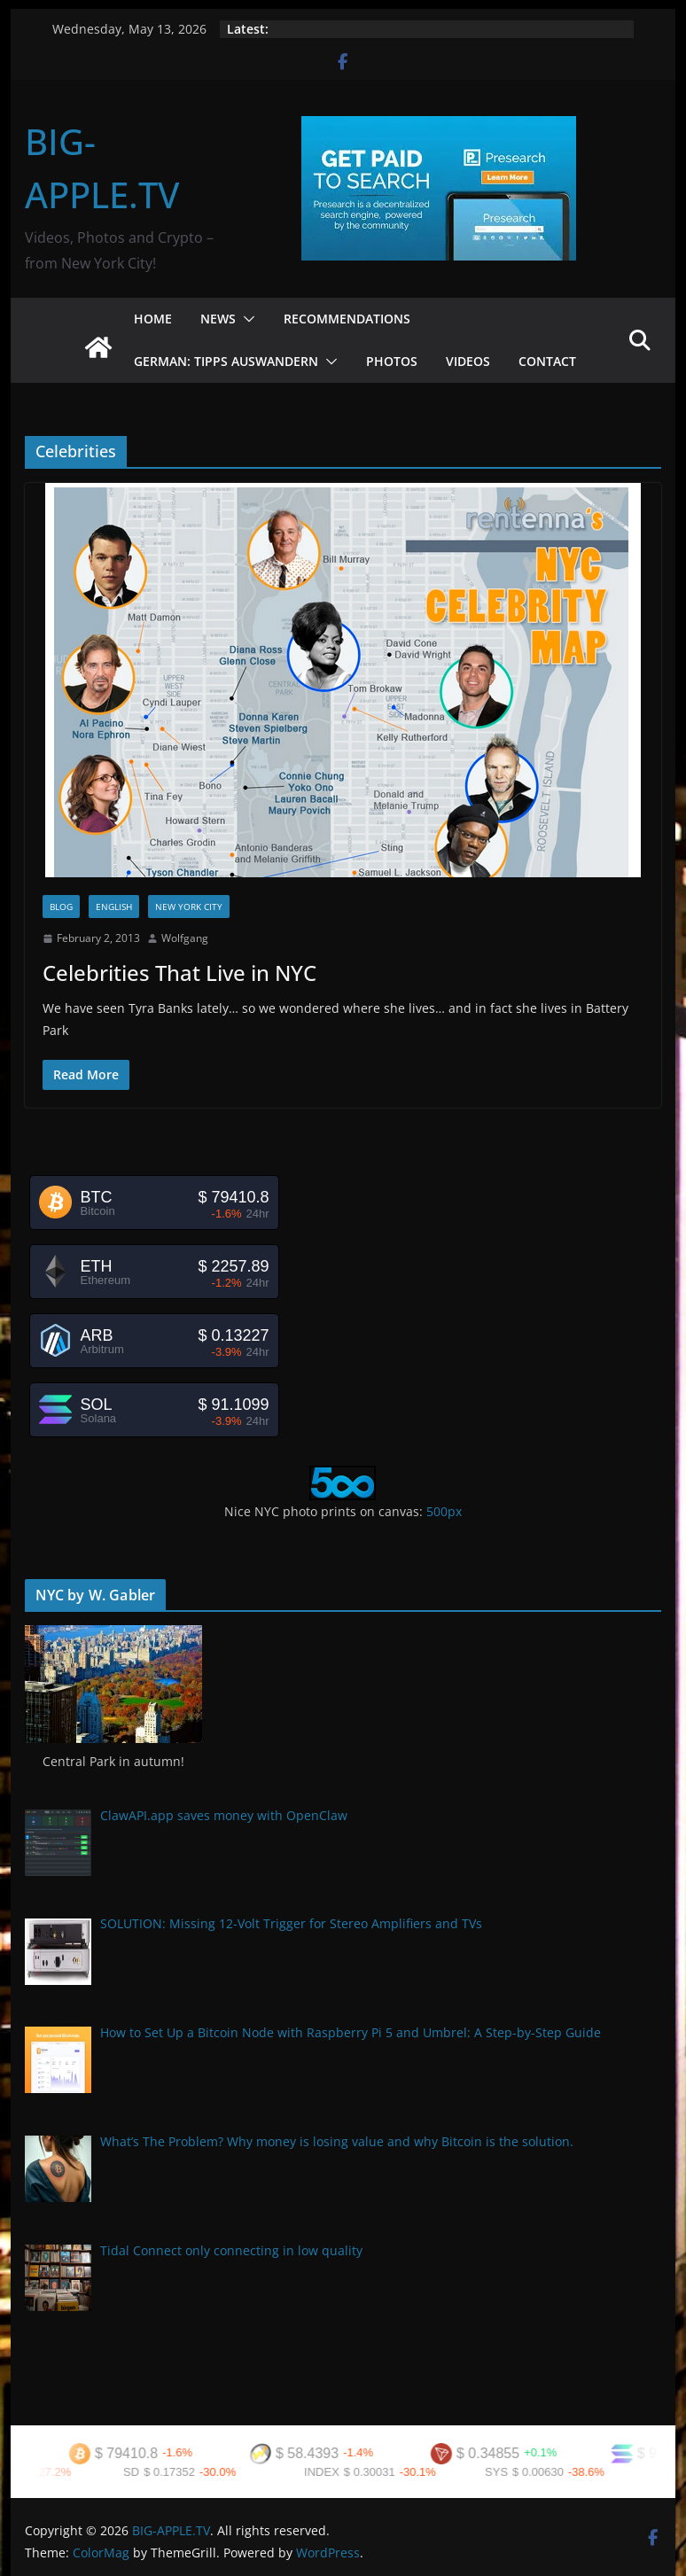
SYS (509, 2472)
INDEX (335, 2472)
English (114, 906)
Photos (391, 361)
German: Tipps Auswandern (226, 361)
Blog (61, 906)
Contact (547, 361)
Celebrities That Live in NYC (179, 972)
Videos (468, 361)
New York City (188, 906)
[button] (245, 319)
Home (153, 318)
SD (144, 2472)
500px (444, 1511)
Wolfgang (184, 938)
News (218, 318)
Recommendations (347, 318)
